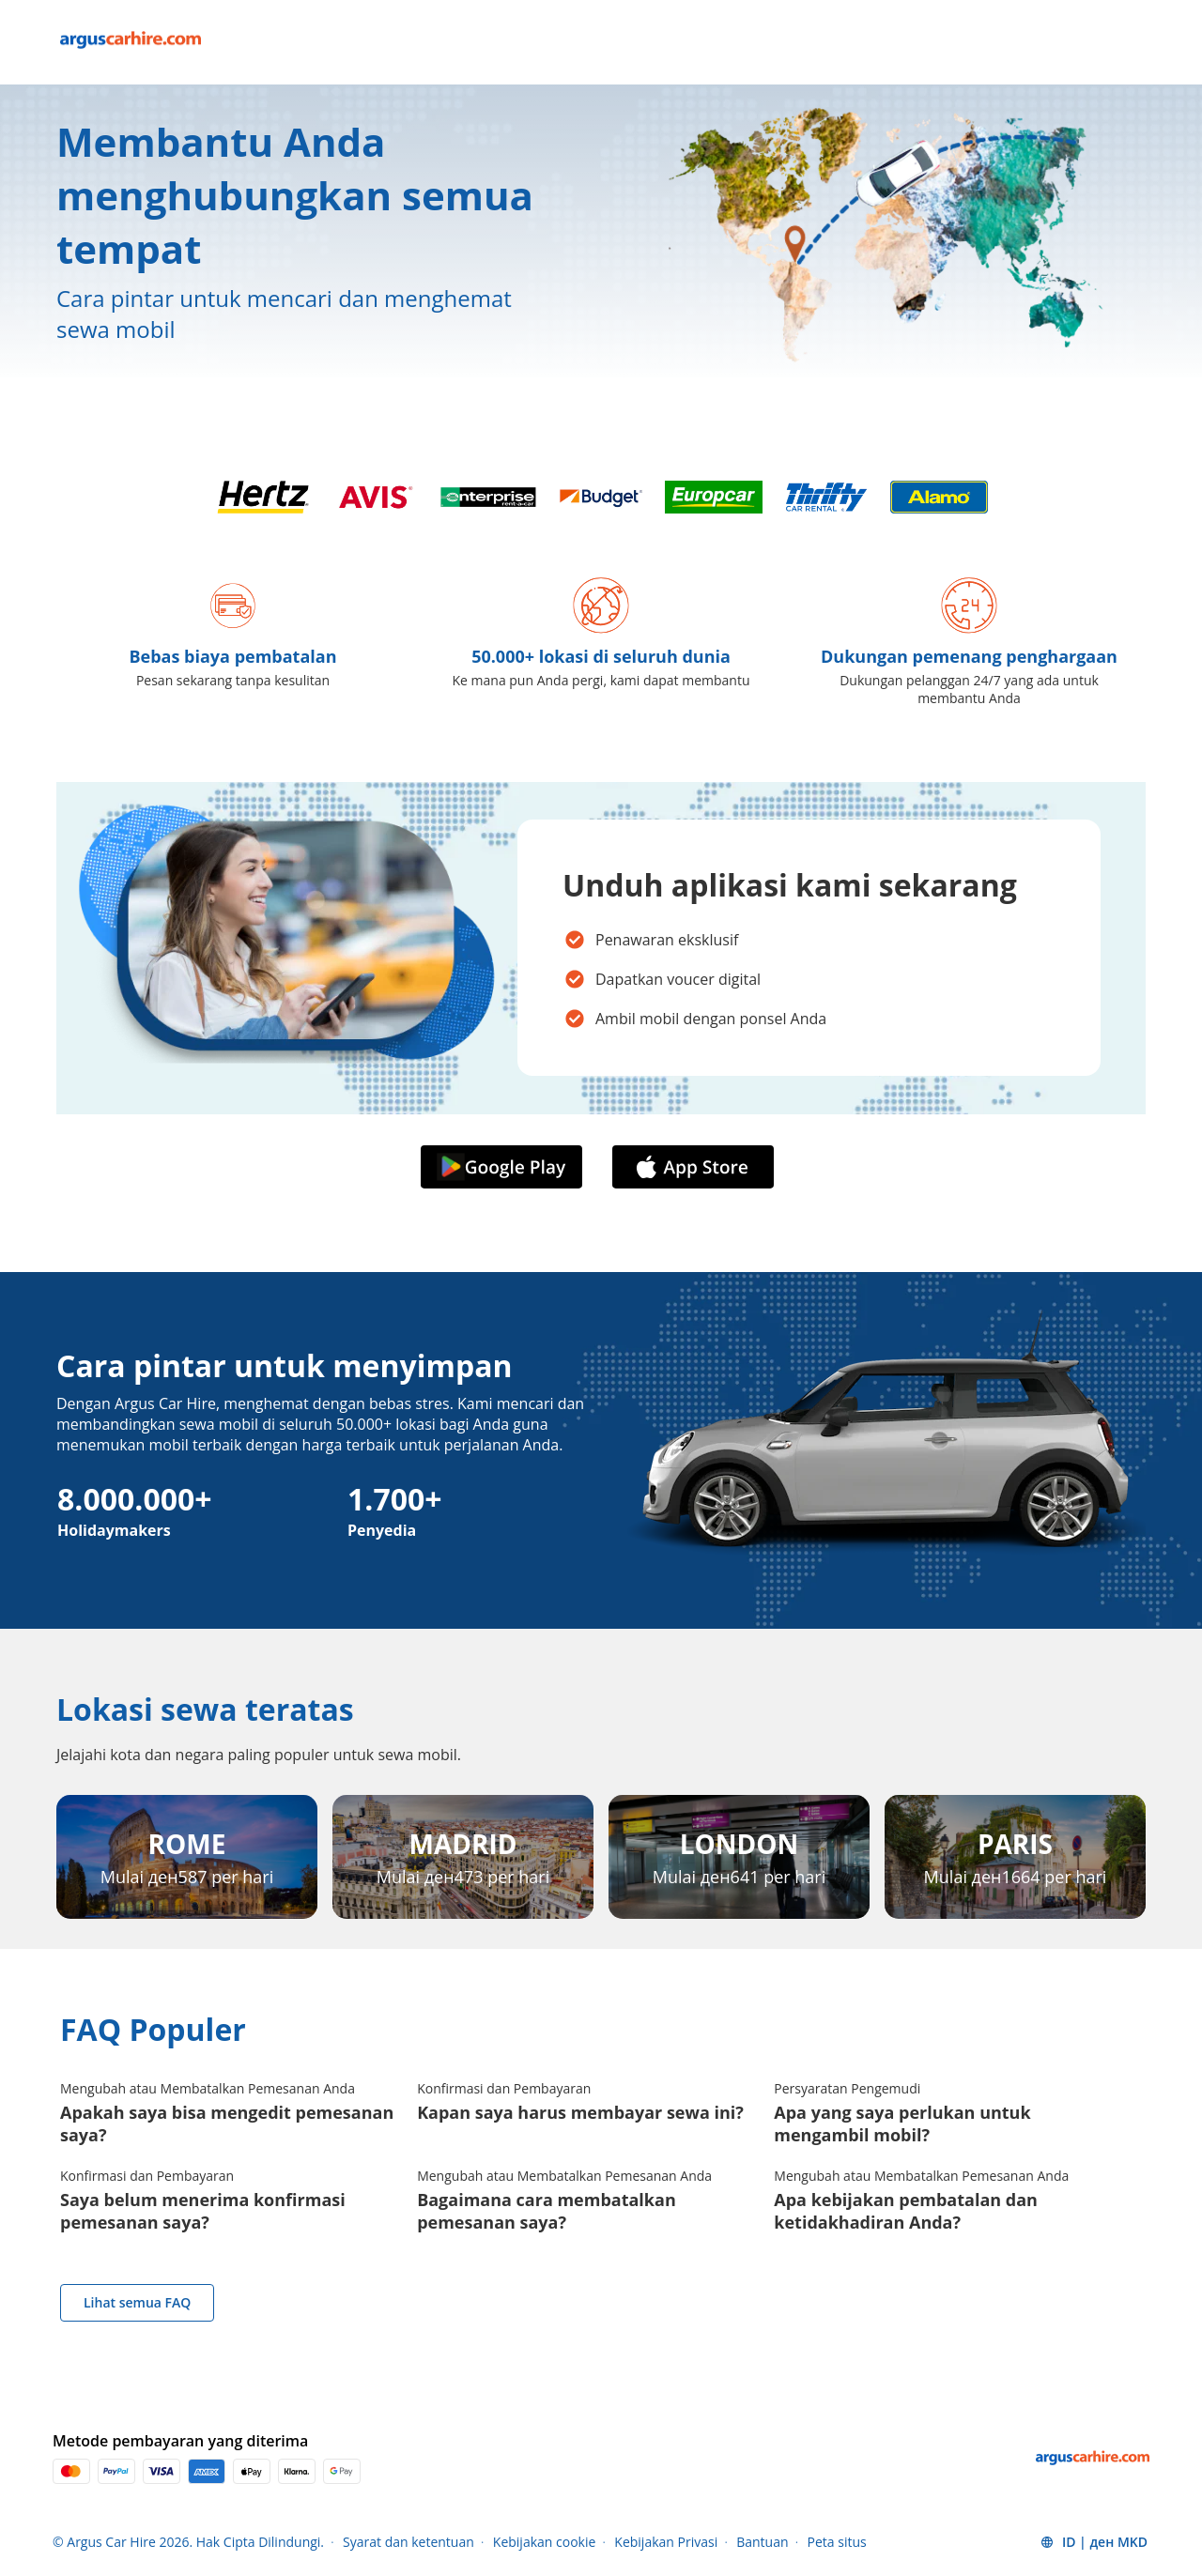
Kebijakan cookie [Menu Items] (544, 2542)
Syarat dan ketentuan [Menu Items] (408, 2542)
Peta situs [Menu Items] (837, 2542)
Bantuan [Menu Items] (762, 2542)
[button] (1093, 2542)
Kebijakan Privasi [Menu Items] (665, 2542)
